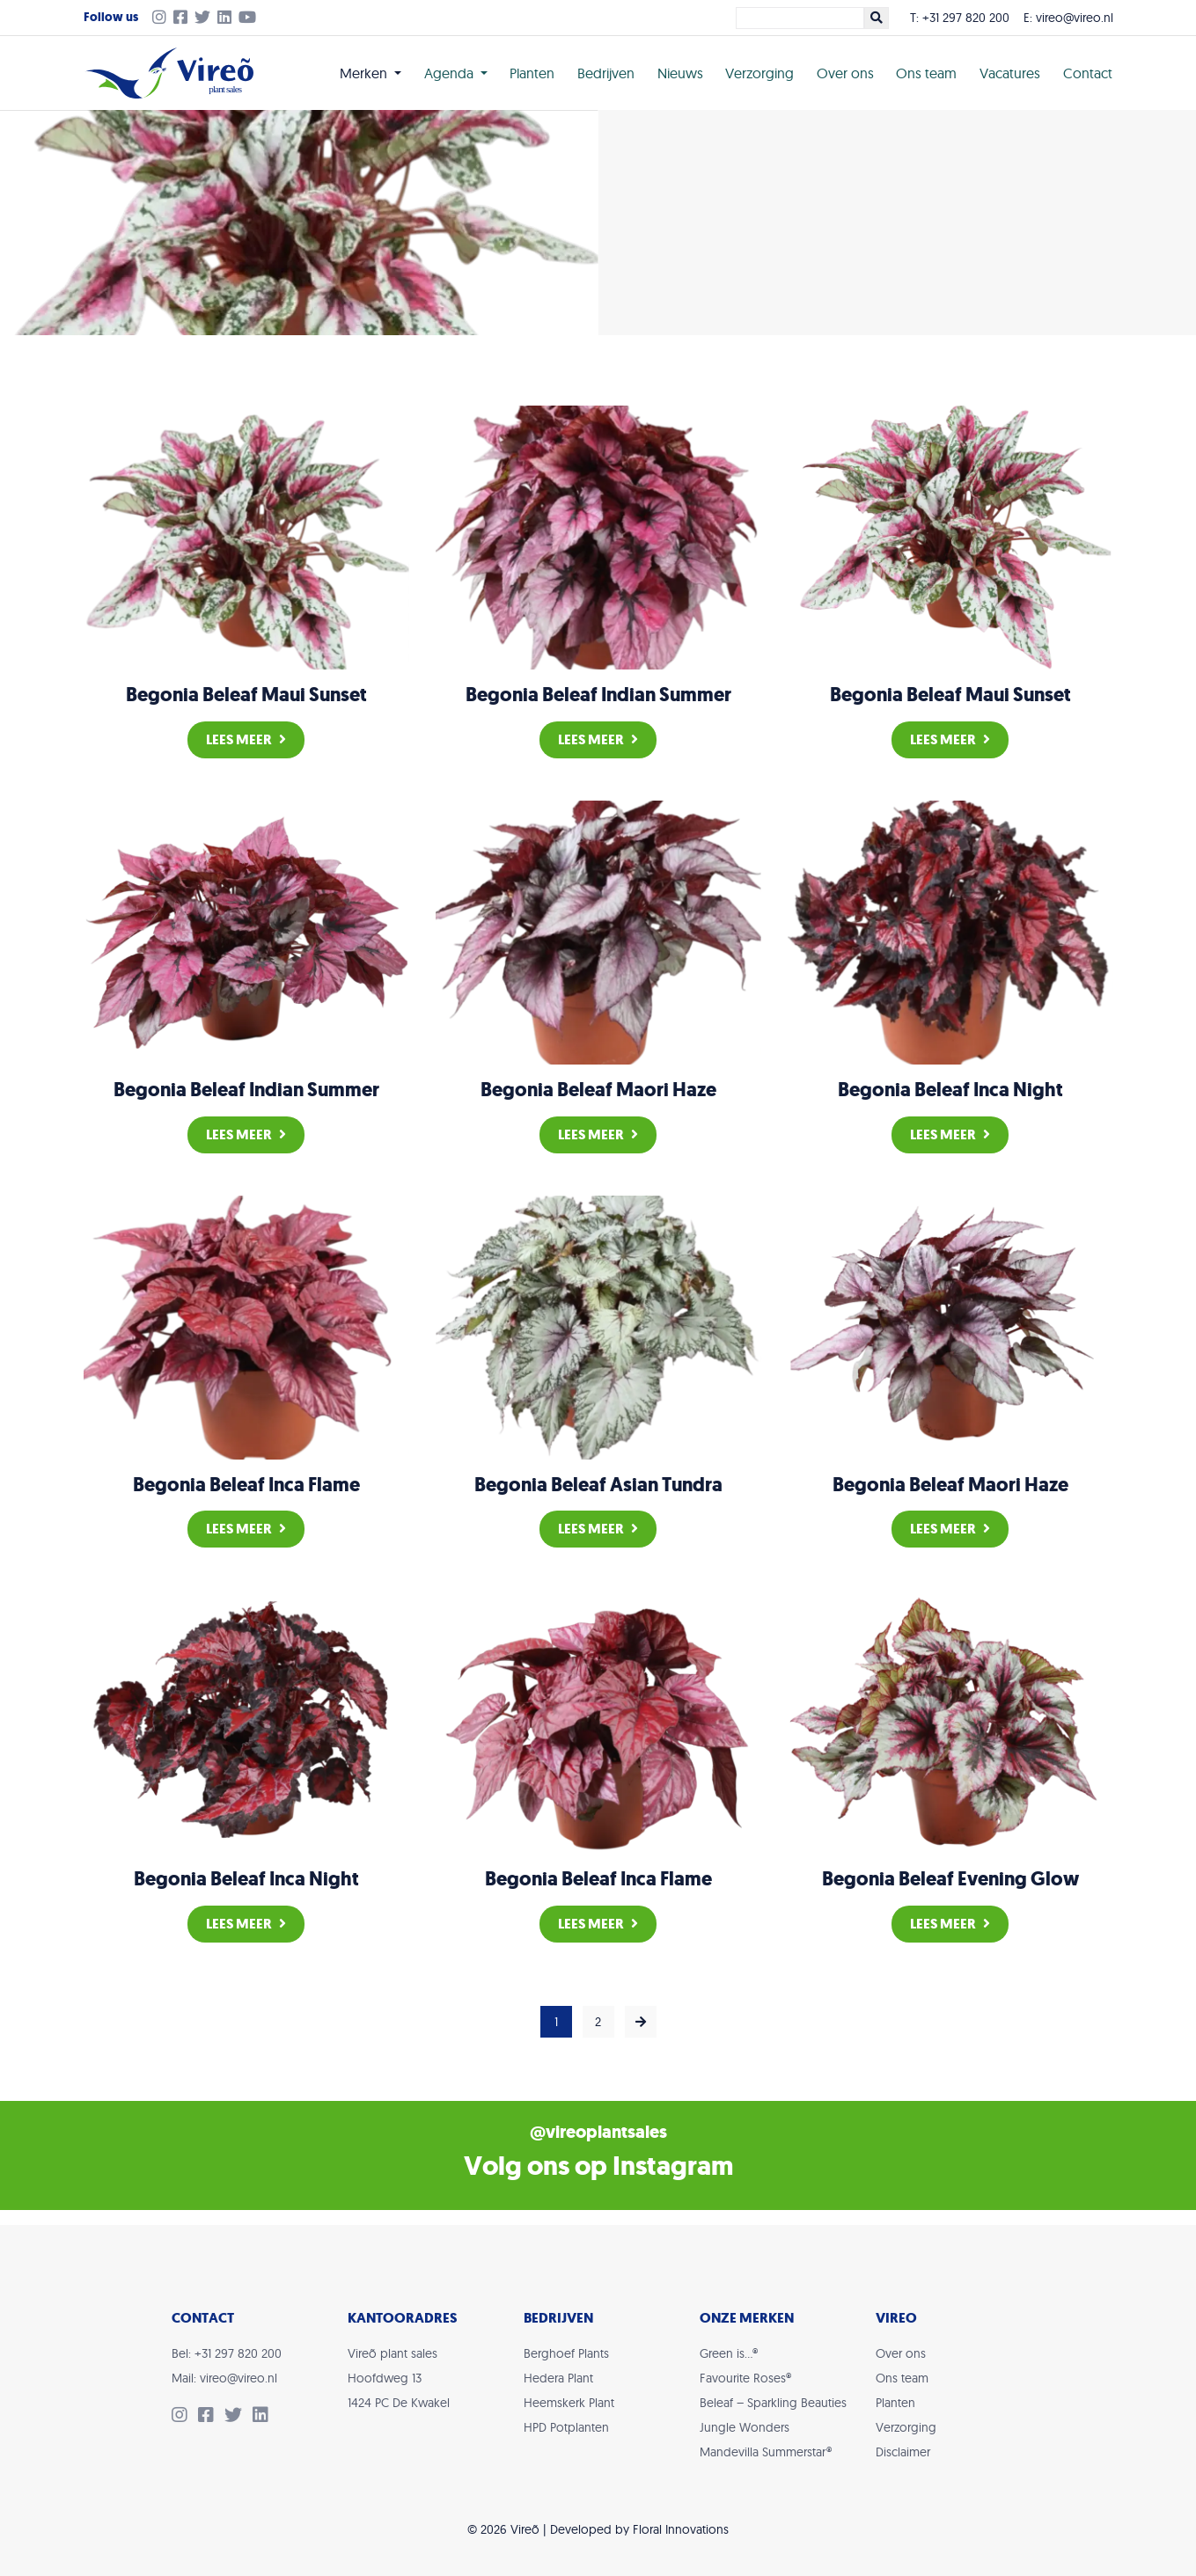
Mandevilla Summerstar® (766, 2452)
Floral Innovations (681, 2529)
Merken (365, 73)
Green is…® (729, 2353)
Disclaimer (903, 2452)
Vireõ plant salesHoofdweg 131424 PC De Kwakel (399, 2378)
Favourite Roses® (745, 2378)
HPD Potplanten (566, 2427)
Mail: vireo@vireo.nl (224, 2378)
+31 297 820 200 (965, 18)
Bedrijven (606, 73)
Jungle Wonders (744, 2427)
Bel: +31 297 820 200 (227, 2353)
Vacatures (1010, 73)
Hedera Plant (558, 2378)
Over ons (845, 73)
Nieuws (680, 73)
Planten (532, 73)
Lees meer (246, 739)
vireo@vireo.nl (1074, 18)
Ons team (926, 73)
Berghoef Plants (566, 2353)
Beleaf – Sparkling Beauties (773, 2403)
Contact (1087, 73)
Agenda (450, 73)
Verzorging (759, 73)
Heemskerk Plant (569, 2403)
